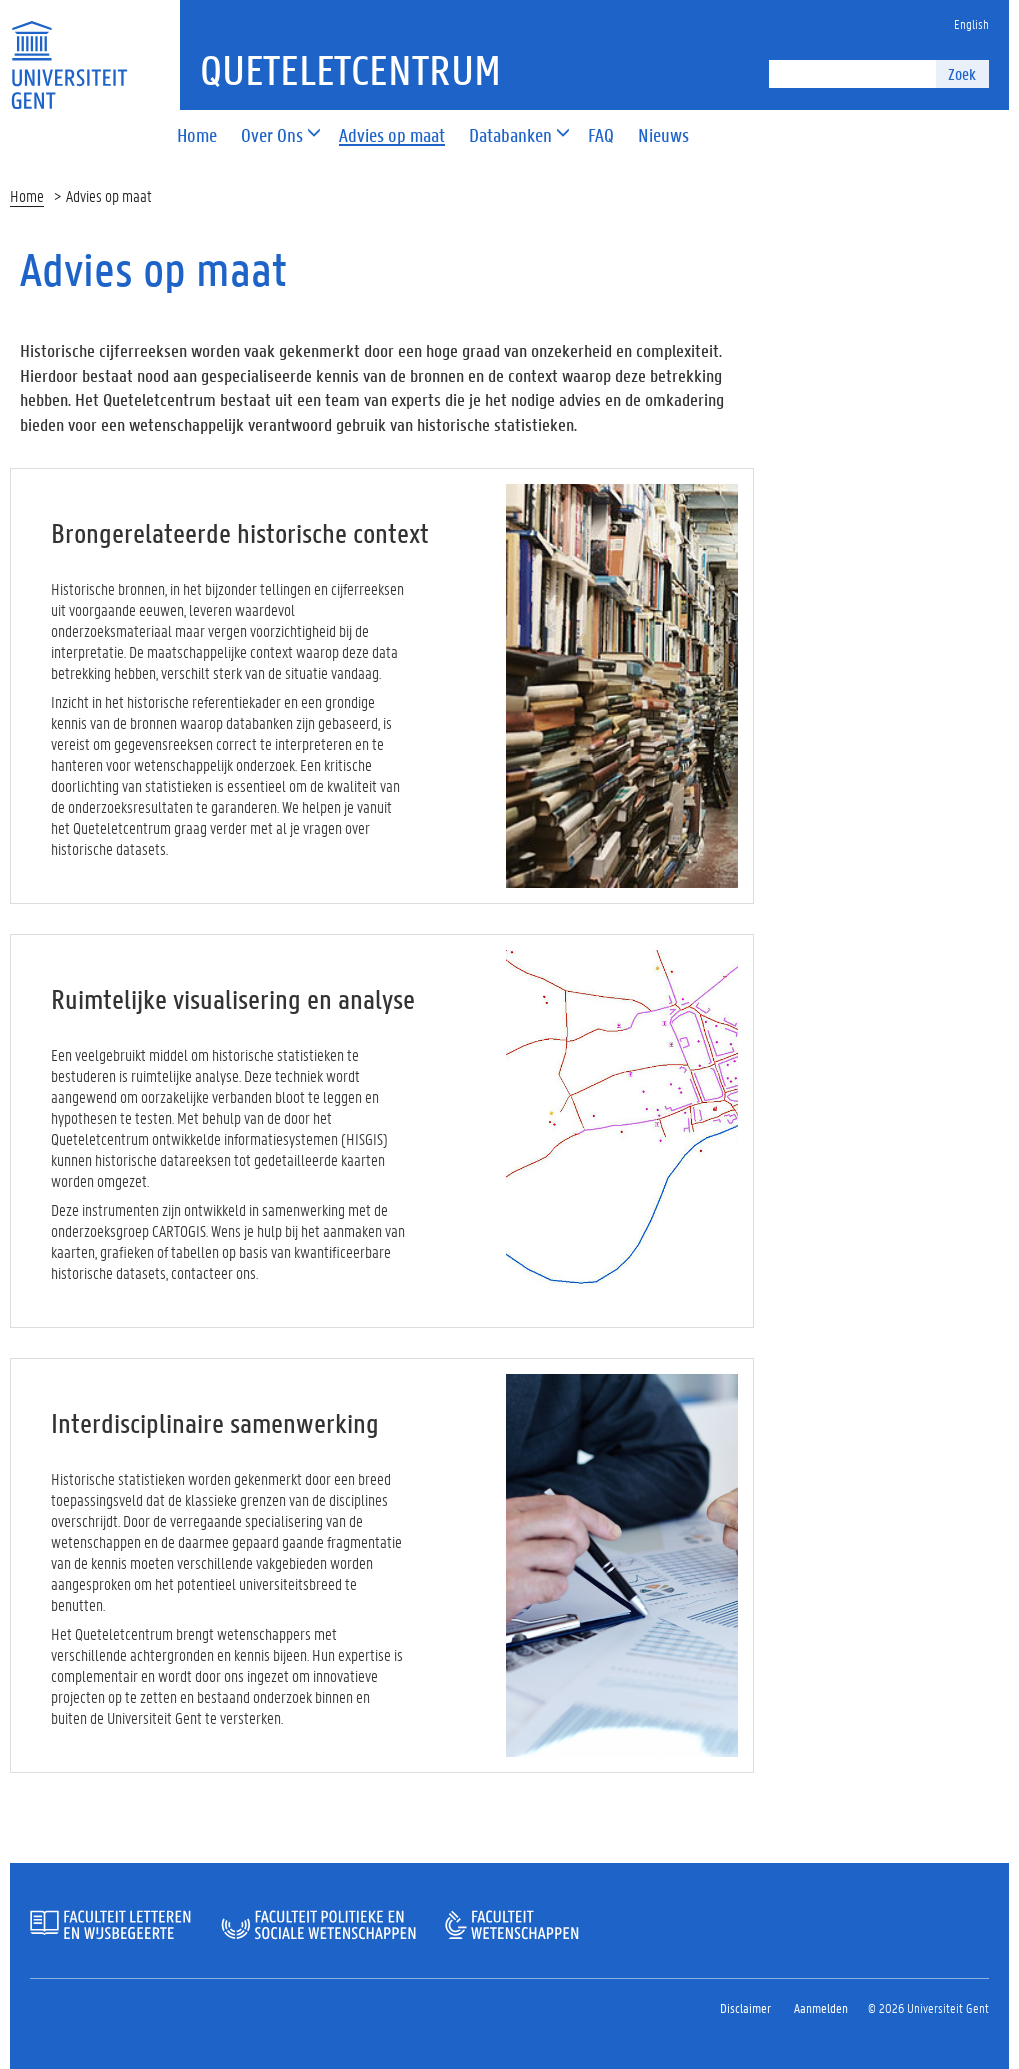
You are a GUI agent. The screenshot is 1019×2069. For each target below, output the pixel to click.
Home (27, 195)
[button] (272, 136)
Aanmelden (821, 2007)
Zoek (962, 73)
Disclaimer (745, 2007)
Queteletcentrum (350, 70)
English (971, 23)
